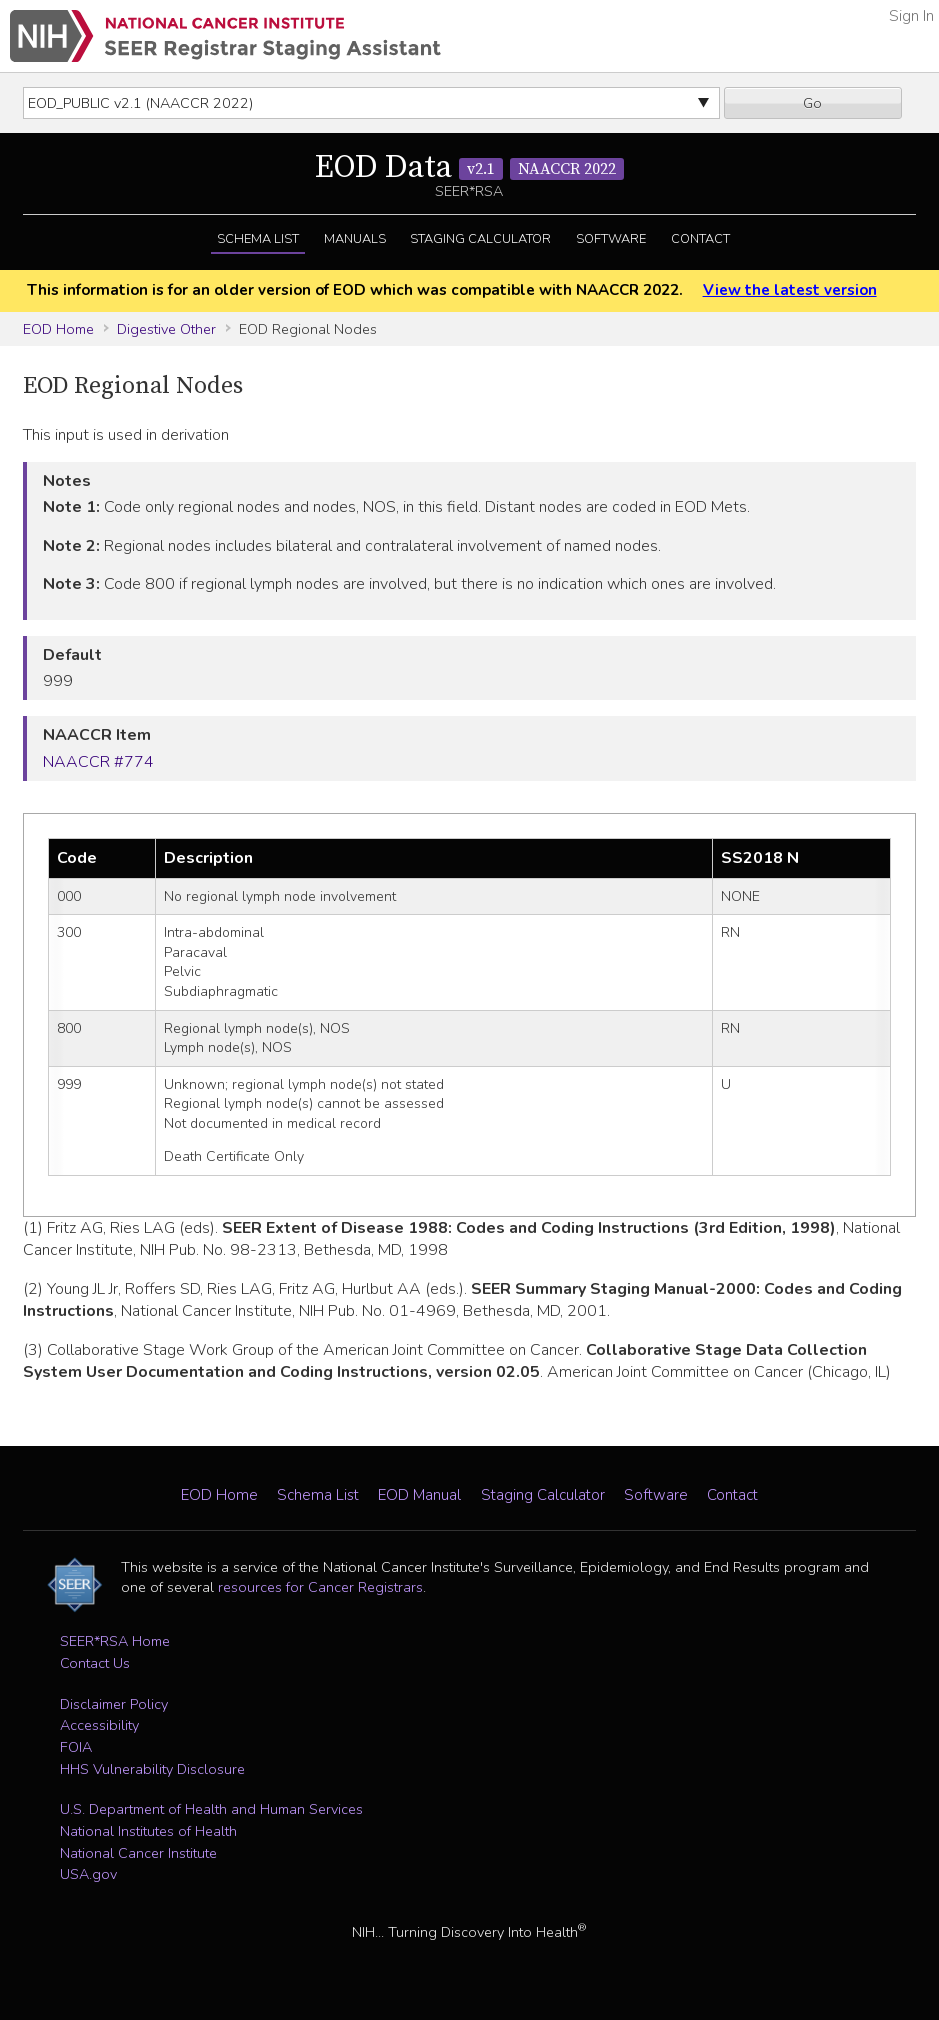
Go (812, 103)
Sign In (911, 16)
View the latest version (790, 290)
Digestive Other (166, 329)
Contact (700, 239)
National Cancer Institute (138, 1853)
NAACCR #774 (98, 762)
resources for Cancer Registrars (320, 1587)
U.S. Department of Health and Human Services (211, 1809)
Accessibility (99, 1725)
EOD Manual (419, 1495)
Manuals (355, 239)
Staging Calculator (480, 239)
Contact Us (95, 1663)
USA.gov (88, 1874)
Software (611, 239)
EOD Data (469, 168)
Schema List (258, 239)
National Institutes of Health (148, 1831)
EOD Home (58, 329)
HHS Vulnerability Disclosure (152, 1769)
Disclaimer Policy (114, 1704)
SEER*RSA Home (115, 1641)
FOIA (76, 1747)
